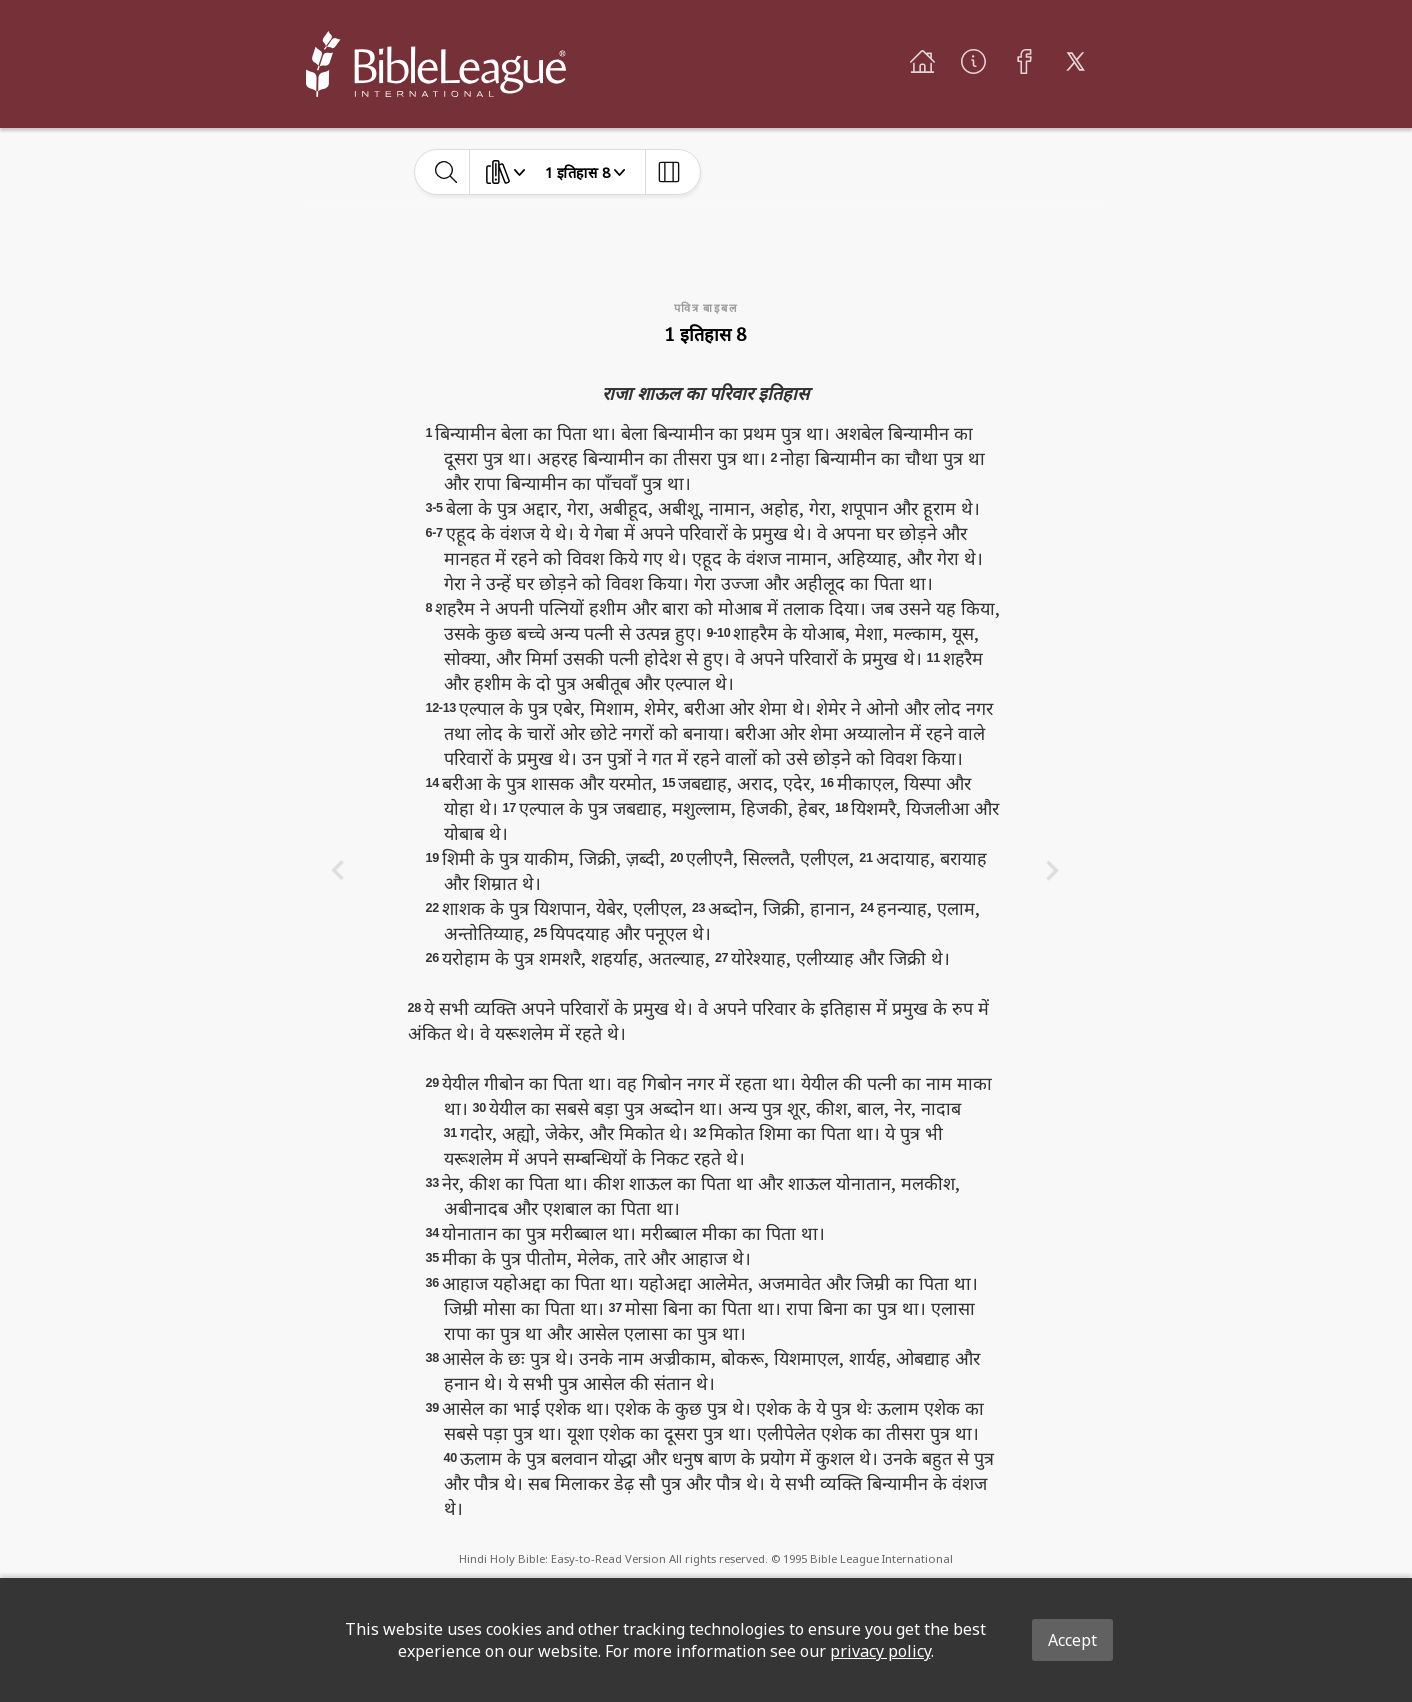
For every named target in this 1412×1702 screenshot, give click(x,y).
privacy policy (880, 1651)
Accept (1072, 1640)
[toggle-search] (446, 172)
